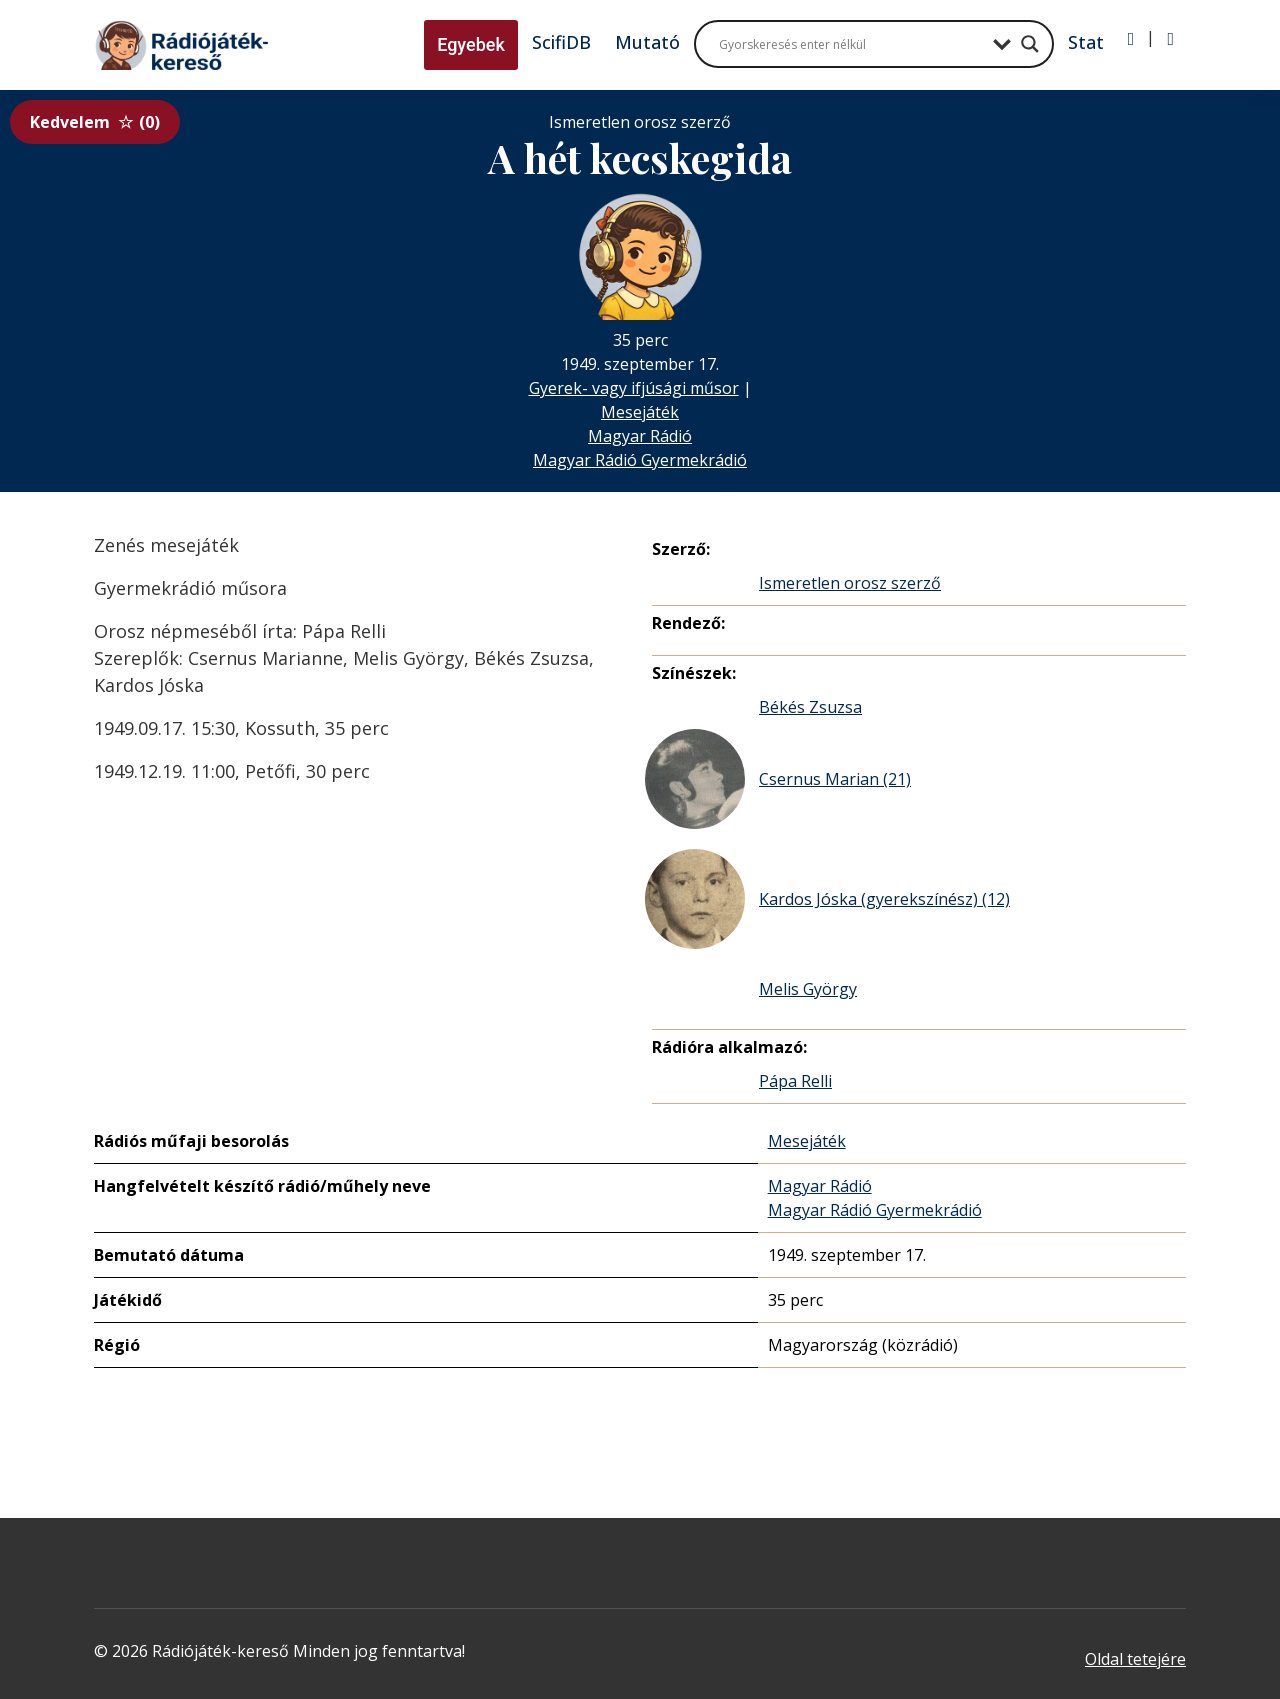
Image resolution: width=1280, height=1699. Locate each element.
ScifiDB (561, 42)
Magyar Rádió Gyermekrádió (640, 460)
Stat (1086, 42)
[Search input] (851, 44)
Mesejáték (640, 412)
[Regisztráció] (1170, 39)
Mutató (647, 42)
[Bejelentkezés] (1131, 39)
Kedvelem (95, 122)
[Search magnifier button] (1030, 44)
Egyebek (471, 44)
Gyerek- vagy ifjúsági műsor (634, 388)
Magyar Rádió (640, 436)
